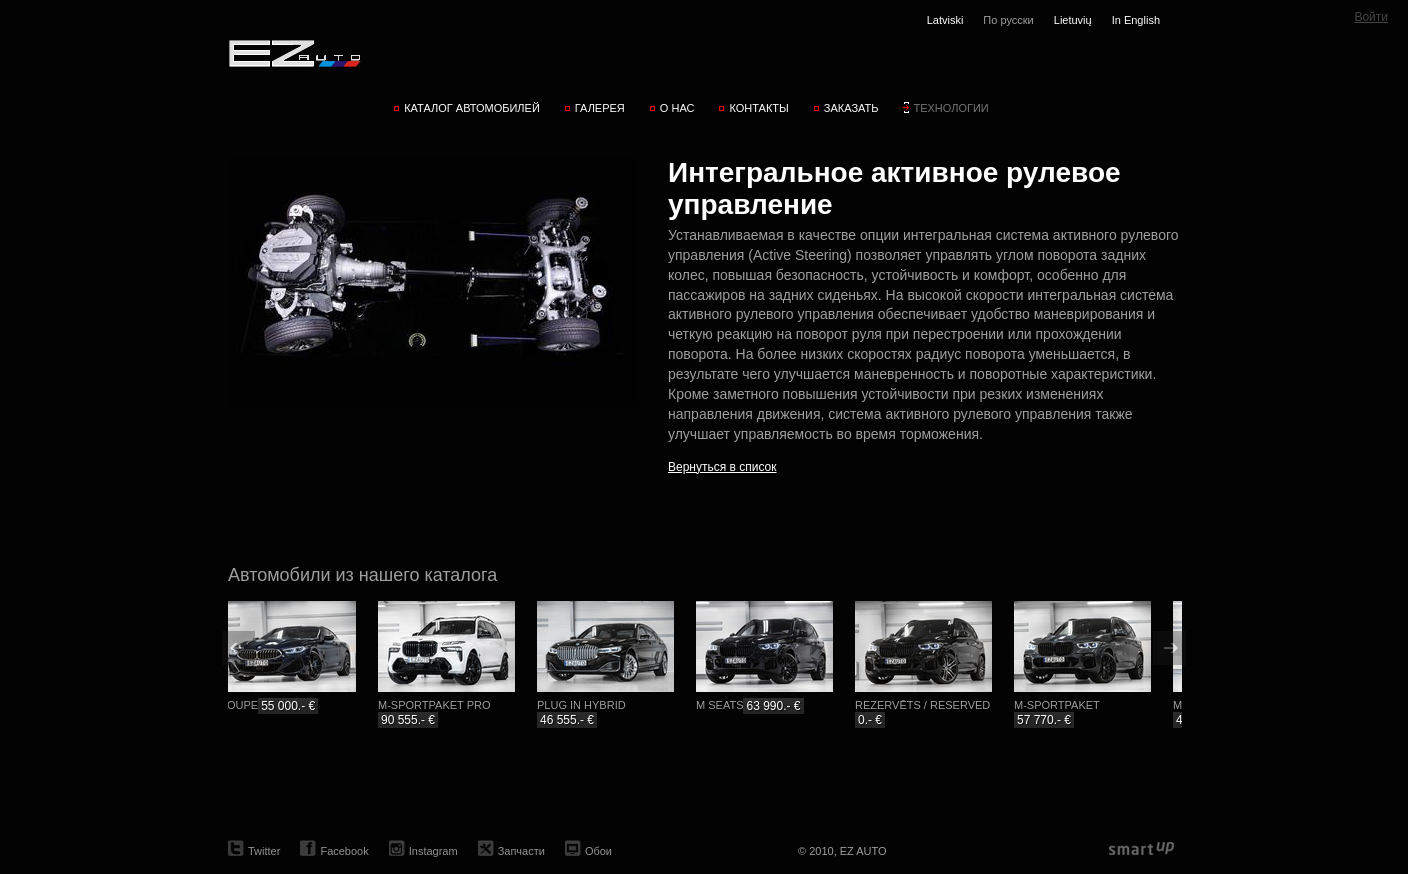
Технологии (950, 108)
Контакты (758, 108)
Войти (1371, 17)
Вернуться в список (722, 467)
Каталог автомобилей (472, 108)
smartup (1141, 849)
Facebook (344, 851)
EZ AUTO (293, 53)
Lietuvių (1073, 20)
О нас (677, 108)
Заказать (851, 108)
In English (1136, 20)
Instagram (433, 851)
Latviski (945, 20)
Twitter (264, 851)
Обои (598, 851)
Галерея (600, 108)
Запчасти (521, 851)
